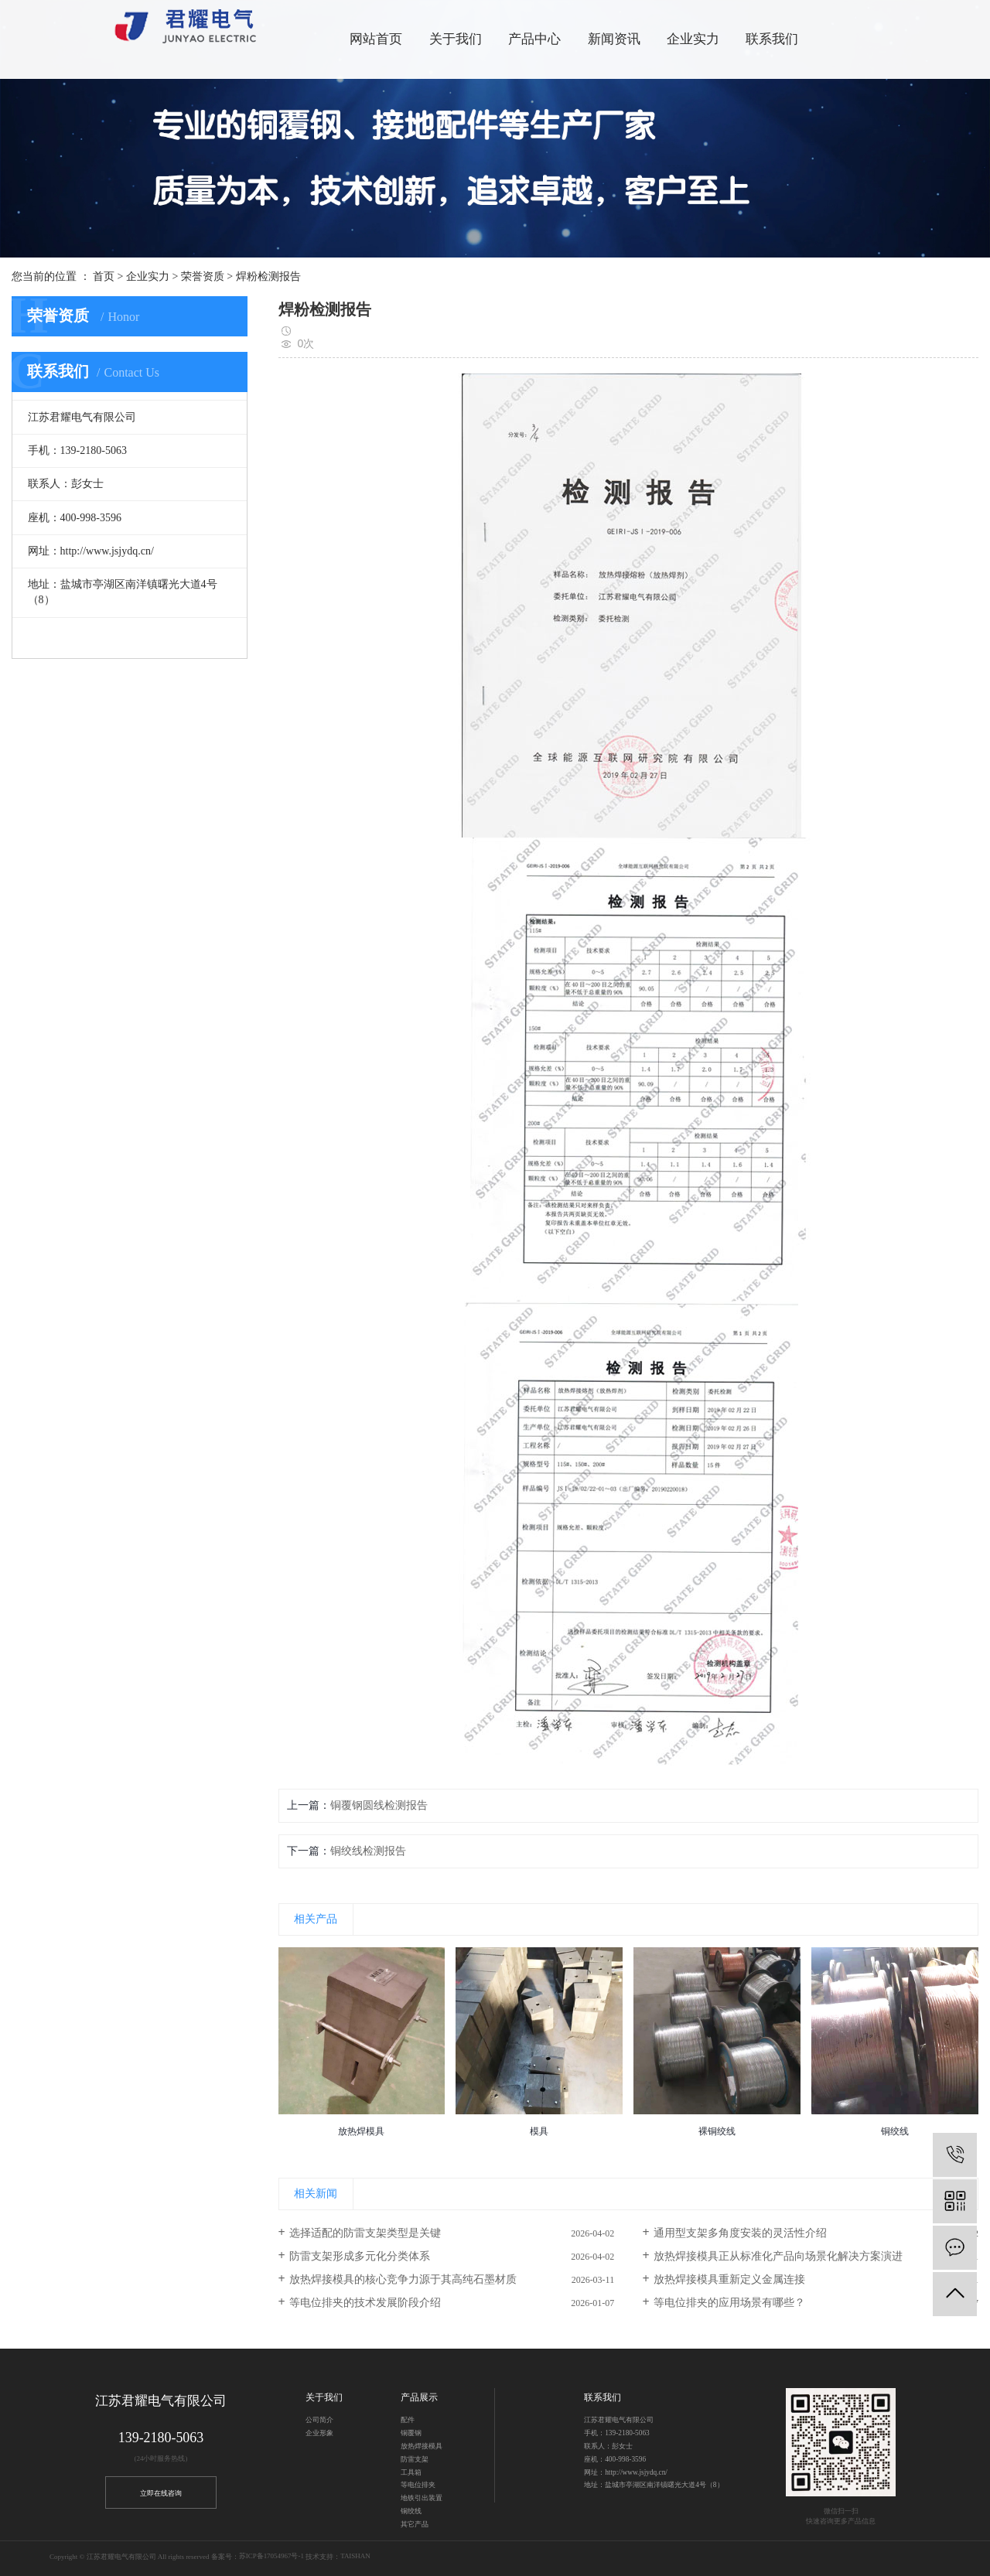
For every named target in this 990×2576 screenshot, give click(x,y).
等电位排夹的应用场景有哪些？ (729, 2302)
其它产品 (414, 2524)
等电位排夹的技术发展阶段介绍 (365, 2302)
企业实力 (147, 276)
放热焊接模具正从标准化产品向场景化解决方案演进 (778, 2256)
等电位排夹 (418, 2485)
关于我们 (455, 39)
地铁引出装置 (421, 2498)
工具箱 (411, 2472)
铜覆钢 (411, 2433)
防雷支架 (414, 2459)
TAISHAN (355, 2557)
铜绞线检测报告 (368, 1851)
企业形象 (319, 2433)
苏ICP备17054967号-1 (271, 2557)
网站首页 (376, 39)
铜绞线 (411, 2511)
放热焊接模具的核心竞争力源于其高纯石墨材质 (403, 2279)
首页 (103, 276)
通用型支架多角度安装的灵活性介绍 (740, 2233)
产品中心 (534, 39)
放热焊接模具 (421, 2446)
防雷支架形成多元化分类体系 (359, 2256)
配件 (408, 2420)
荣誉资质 (202, 276)
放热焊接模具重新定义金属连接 (729, 2279)
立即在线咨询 (161, 2493)
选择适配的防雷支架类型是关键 (365, 2233)
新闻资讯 (614, 39)
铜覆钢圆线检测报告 (379, 1805)
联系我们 (772, 39)
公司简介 (319, 2420)
